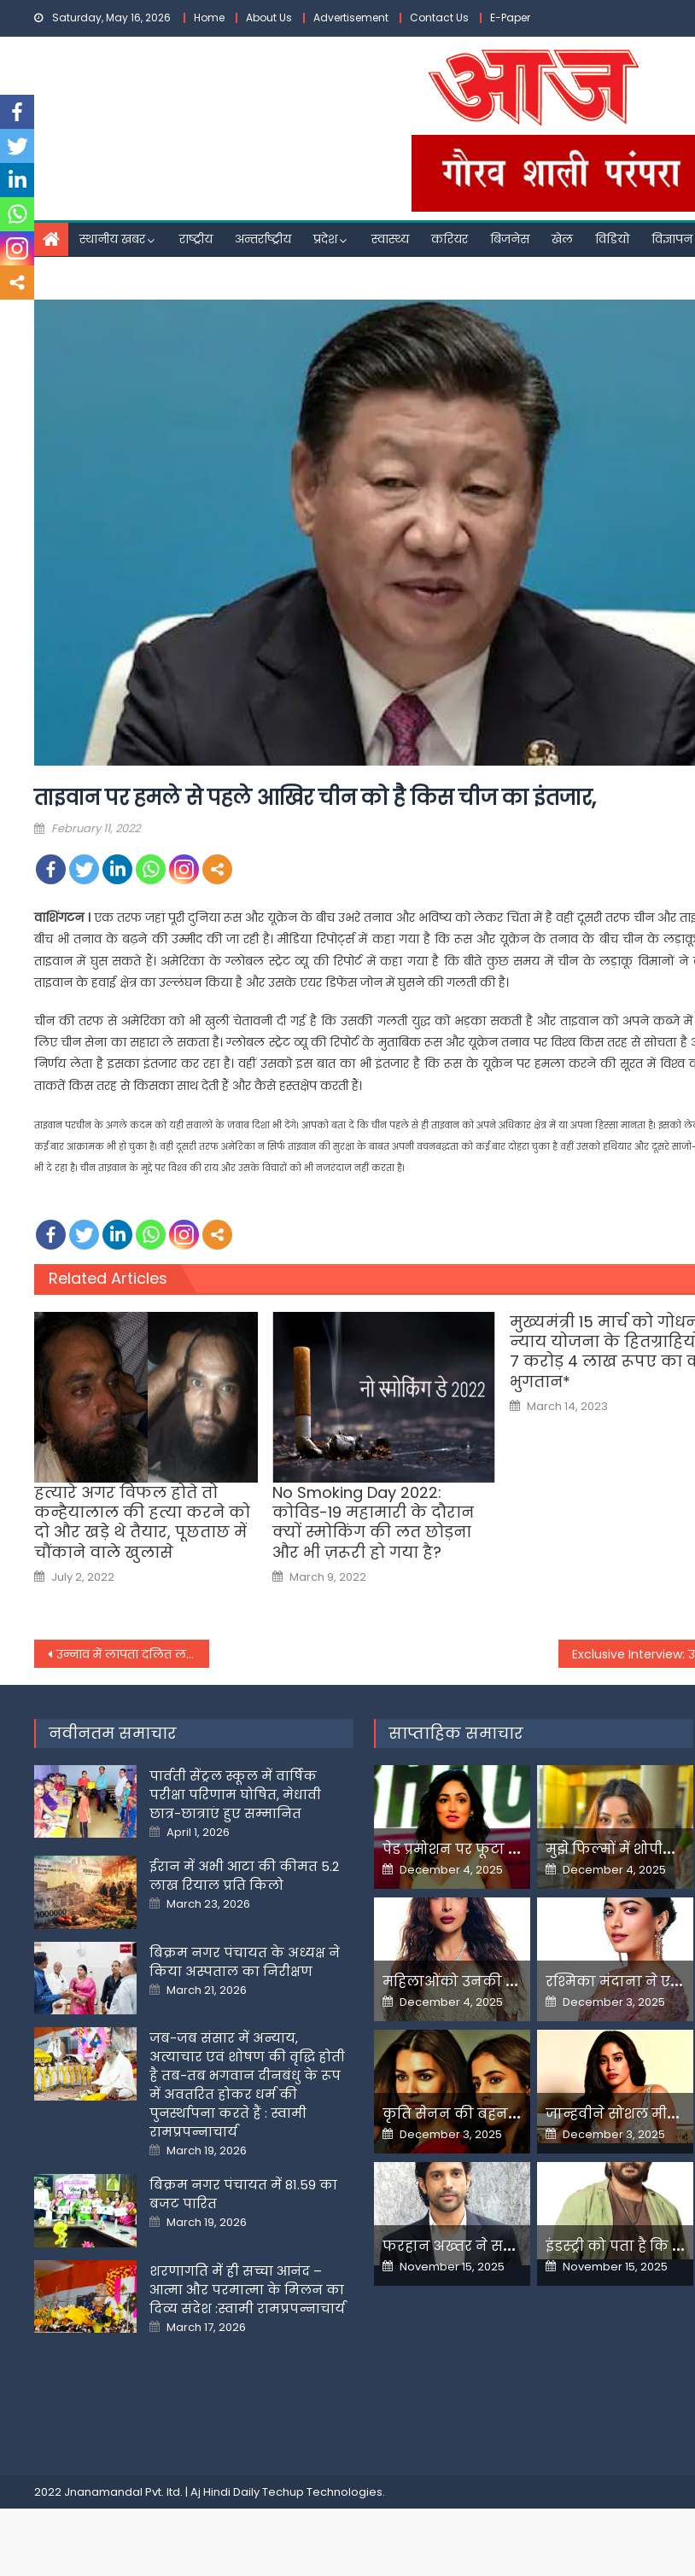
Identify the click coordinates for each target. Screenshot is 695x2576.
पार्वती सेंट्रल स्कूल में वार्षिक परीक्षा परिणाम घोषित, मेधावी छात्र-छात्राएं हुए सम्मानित (235, 1794)
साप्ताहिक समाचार (455, 1733)
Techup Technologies (322, 2492)
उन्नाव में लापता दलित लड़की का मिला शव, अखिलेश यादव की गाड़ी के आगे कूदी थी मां (132, 1654)
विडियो (612, 239)
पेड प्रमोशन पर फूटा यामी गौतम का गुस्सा (512, 1849)
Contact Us (439, 17)
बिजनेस (509, 239)
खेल (562, 239)
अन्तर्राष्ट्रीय (263, 239)
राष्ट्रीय (196, 239)
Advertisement (350, 17)
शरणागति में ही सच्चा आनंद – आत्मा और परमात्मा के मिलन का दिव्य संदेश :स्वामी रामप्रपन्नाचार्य (247, 2289)
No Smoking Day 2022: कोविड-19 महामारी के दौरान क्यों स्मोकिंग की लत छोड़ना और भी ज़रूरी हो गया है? (373, 1523)
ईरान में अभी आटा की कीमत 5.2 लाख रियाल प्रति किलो (244, 1875)
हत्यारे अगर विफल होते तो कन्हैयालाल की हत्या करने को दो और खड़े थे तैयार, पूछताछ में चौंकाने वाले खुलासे (142, 1523)
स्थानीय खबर (112, 239)
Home (209, 17)
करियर (449, 239)
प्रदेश (325, 239)
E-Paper (510, 17)
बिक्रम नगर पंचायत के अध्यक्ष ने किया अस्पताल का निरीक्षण (244, 1962)
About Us (269, 17)
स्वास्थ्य (390, 239)
